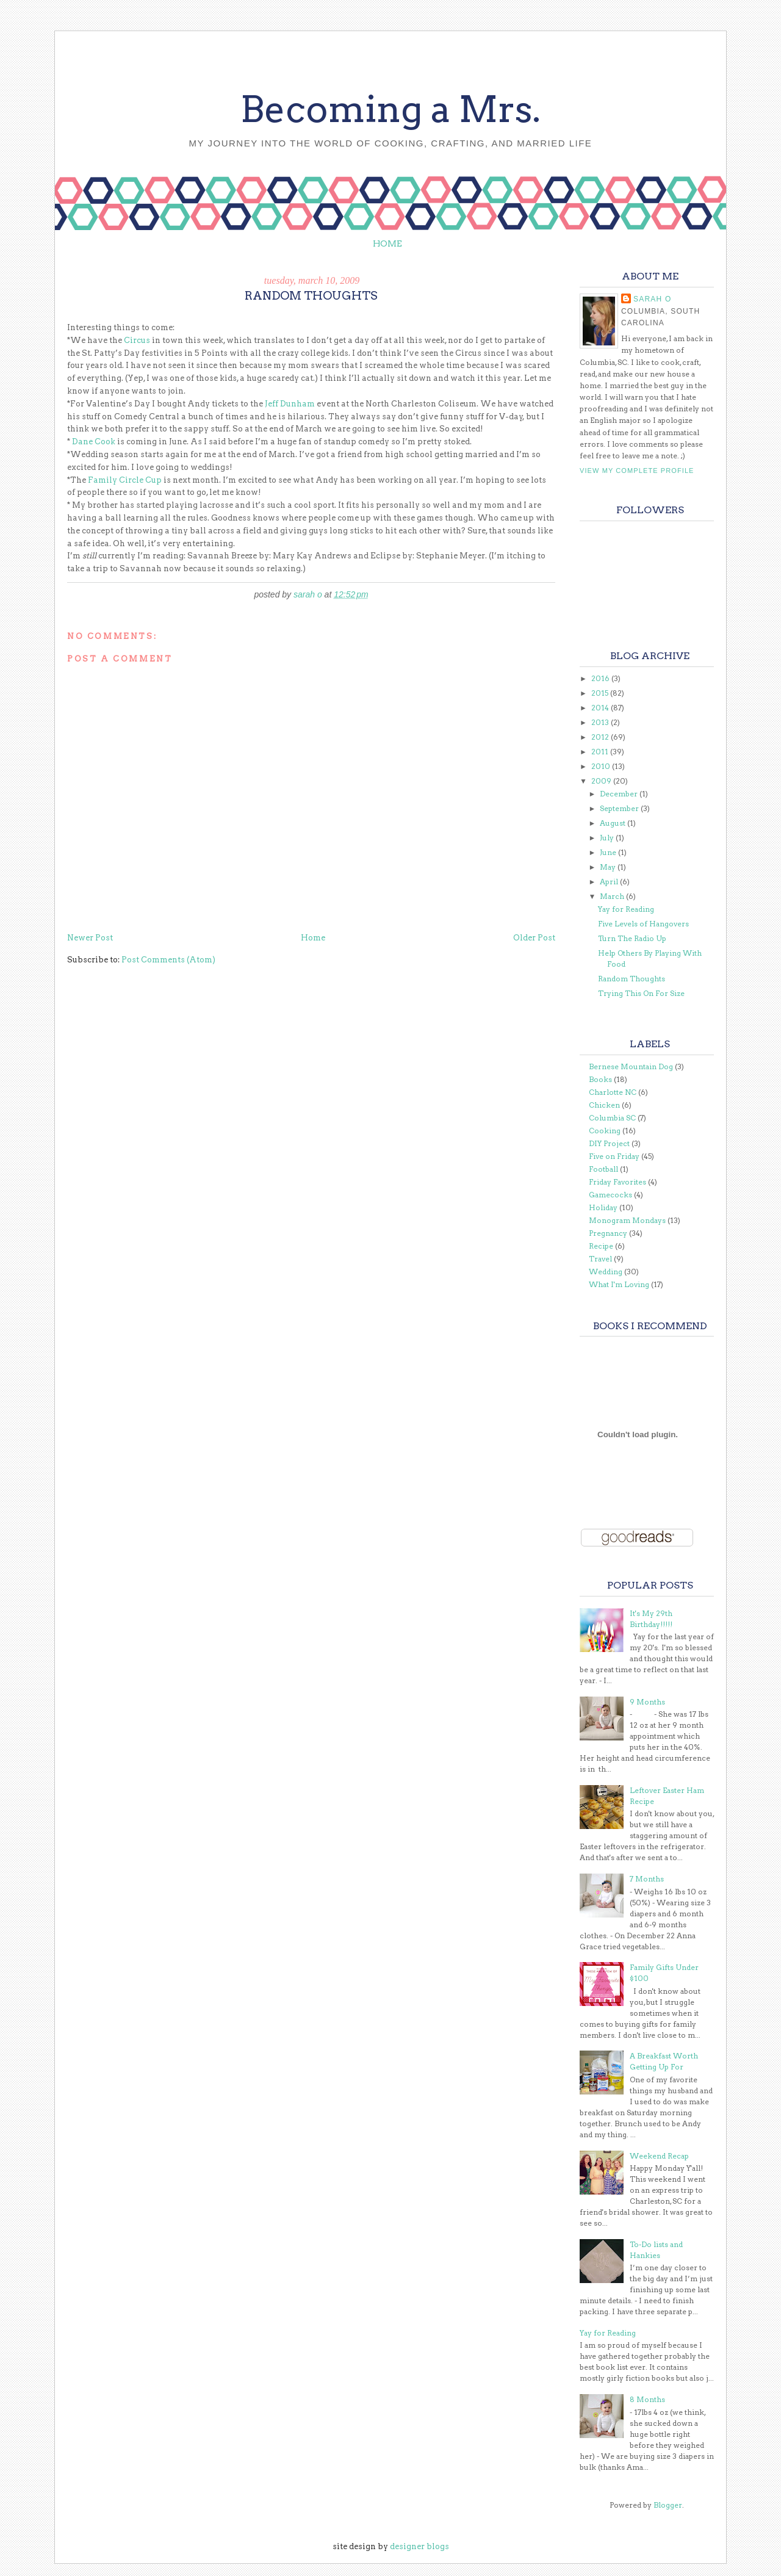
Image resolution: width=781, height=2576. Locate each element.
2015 (600, 693)
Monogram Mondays (627, 1220)
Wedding (605, 1271)
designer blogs (419, 2546)
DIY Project (609, 1143)
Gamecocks (610, 1194)
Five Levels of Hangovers (643, 923)
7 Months (647, 1878)
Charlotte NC (612, 1092)
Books (600, 1079)
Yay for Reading (626, 909)
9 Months (647, 1701)
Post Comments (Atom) (168, 959)
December (619, 793)
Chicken (604, 1104)
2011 (600, 751)
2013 (601, 722)
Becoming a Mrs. (390, 109)
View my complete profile (637, 470)
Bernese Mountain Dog (631, 1066)
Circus (137, 340)
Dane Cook (94, 441)
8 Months (647, 2399)
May (608, 866)
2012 (601, 736)
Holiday (603, 1207)
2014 (601, 707)
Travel (600, 1258)
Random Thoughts (631, 978)
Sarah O (652, 299)
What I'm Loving (619, 1284)
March (613, 896)
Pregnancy (608, 1233)
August (613, 823)
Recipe (601, 1245)
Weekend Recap (659, 2155)
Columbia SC (612, 1117)
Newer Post (90, 937)
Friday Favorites (617, 1181)
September (620, 808)
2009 (602, 780)
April (610, 881)
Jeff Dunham (291, 403)
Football (603, 1169)
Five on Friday (614, 1156)
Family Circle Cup (125, 480)
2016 (601, 678)
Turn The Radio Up (632, 938)
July (608, 837)
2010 (601, 766)
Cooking (605, 1130)
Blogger (667, 2504)
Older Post (534, 937)
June (609, 852)
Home (387, 243)
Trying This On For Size (641, 993)
